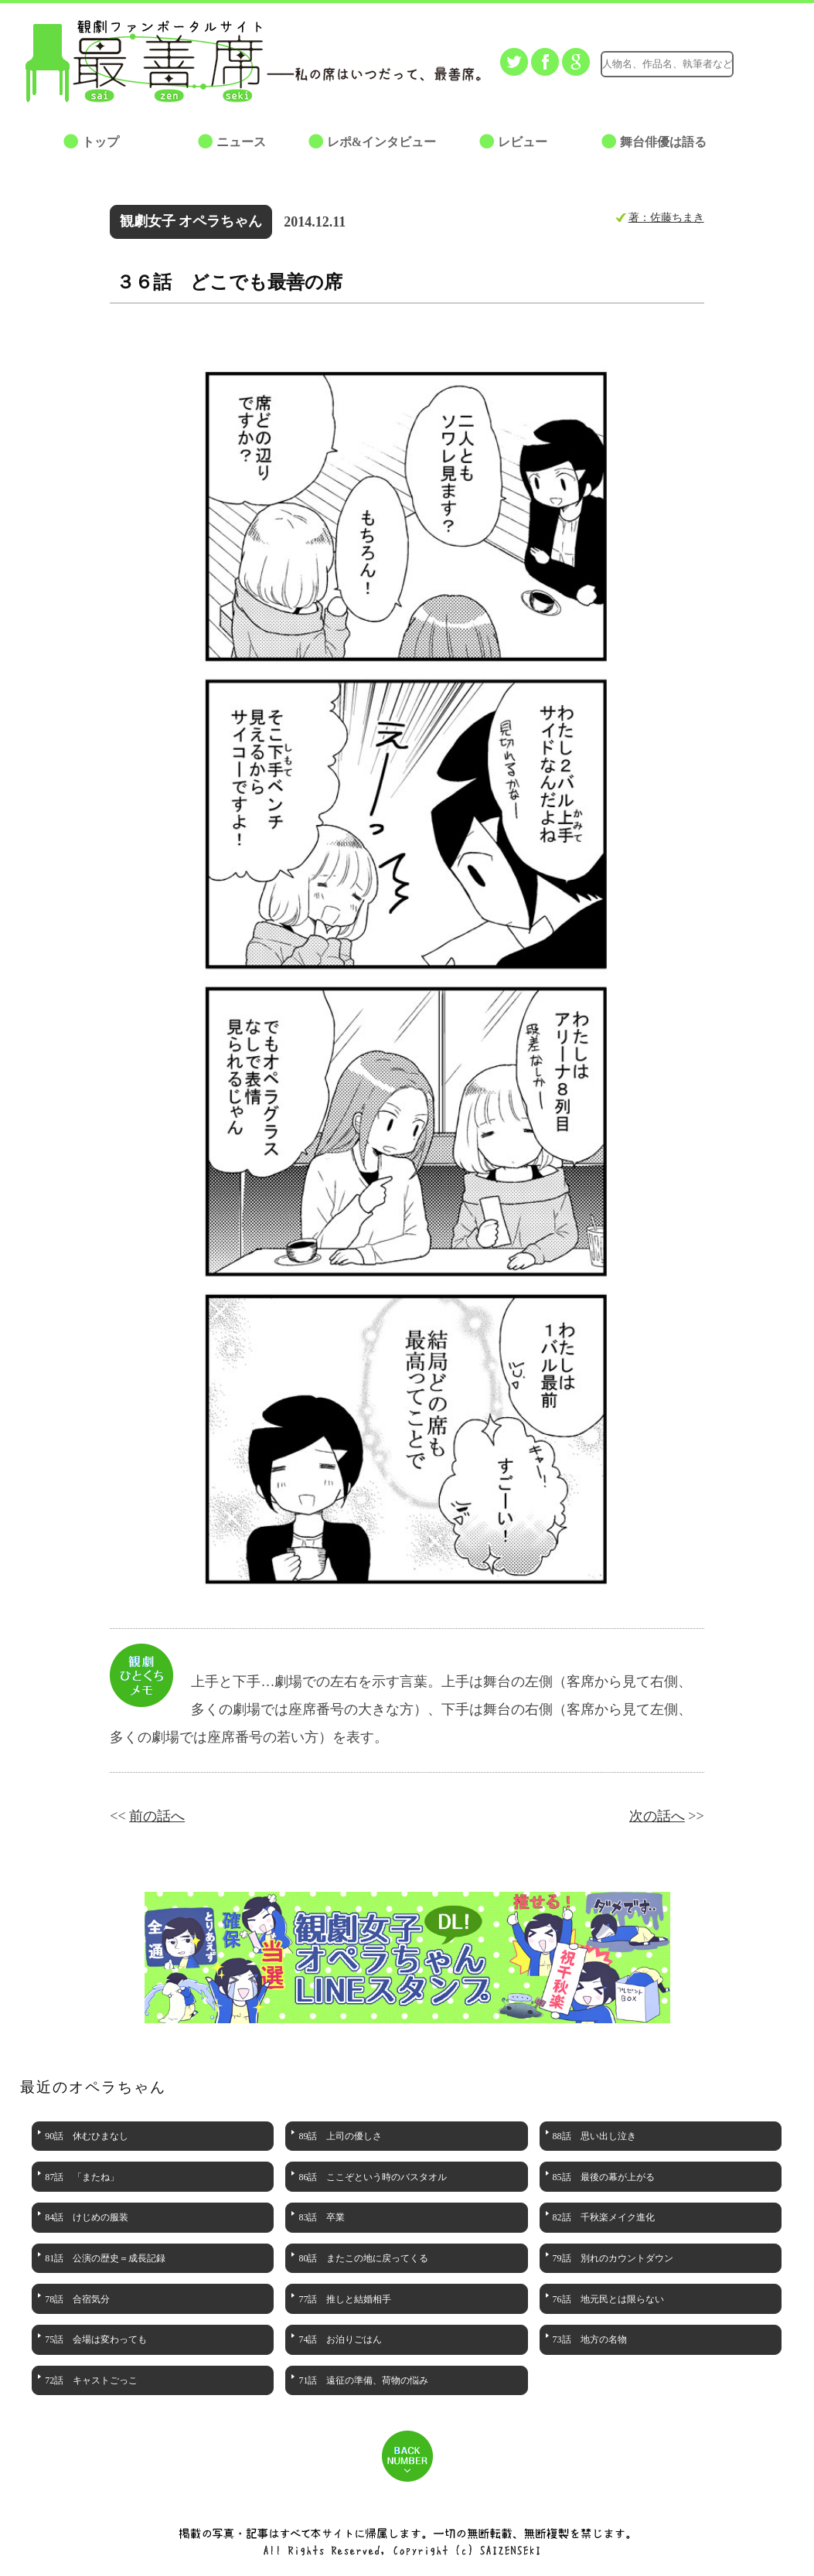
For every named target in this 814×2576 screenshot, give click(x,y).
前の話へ (157, 1816)
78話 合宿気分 (77, 2299)
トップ (100, 141)
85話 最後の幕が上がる (604, 2177)
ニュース (241, 141)
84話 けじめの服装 (86, 2217)
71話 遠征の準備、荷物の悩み (363, 2380)
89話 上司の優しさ (340, 2136)
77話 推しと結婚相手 (344, 2299)
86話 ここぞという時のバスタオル (372, 2177)
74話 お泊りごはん (340, 2339)
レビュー (522, 141)
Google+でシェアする (576, 62)
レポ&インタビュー (381, 141)
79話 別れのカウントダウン (613, 2258)
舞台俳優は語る (663, 141)
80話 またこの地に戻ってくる (363, 2258)
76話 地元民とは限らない (608, 2299)
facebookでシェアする (545, 62)
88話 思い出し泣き (594, 2136)
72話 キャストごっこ (91, 2380)
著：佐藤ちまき (666, 217)
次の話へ (657, 1816)
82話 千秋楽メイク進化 (604, 2217)
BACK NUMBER (407, 2456)
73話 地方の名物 (590, 2339)
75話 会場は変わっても (96, 2339)
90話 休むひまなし (86, 2136)
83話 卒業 (321, 2217)
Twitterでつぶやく (514, 62)
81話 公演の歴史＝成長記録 (105, 2258)
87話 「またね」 (82, 2177)
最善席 (156, 61)
